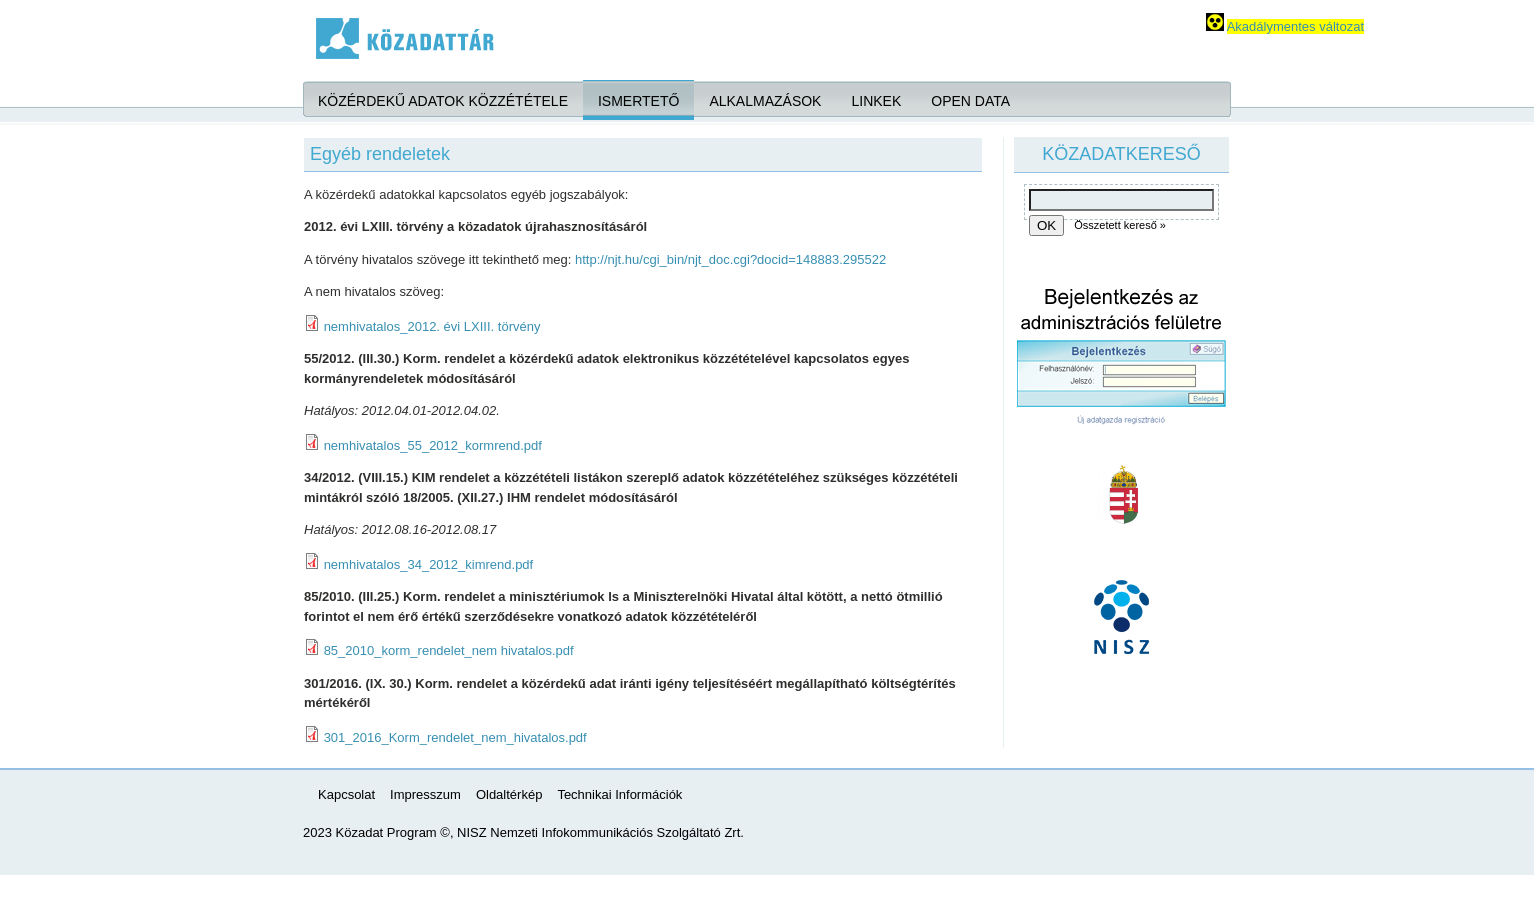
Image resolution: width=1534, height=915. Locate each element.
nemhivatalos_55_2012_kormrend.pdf (433, 445)
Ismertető (638, 101)
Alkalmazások (765, 101)
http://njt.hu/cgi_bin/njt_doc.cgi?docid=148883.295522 (730, 259)
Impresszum (425, 794)
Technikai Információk (619, 794)
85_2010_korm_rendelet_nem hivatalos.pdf (449, 650)
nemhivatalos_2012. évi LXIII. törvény (432, 326)
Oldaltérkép (509, 794)
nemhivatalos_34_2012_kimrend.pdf (429, 564)
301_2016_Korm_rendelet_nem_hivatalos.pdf (455, 737)
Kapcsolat (346, 794)
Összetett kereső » (1120, 225)
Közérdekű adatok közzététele (443, 101)
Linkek (876, 101)
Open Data (970, 101)
